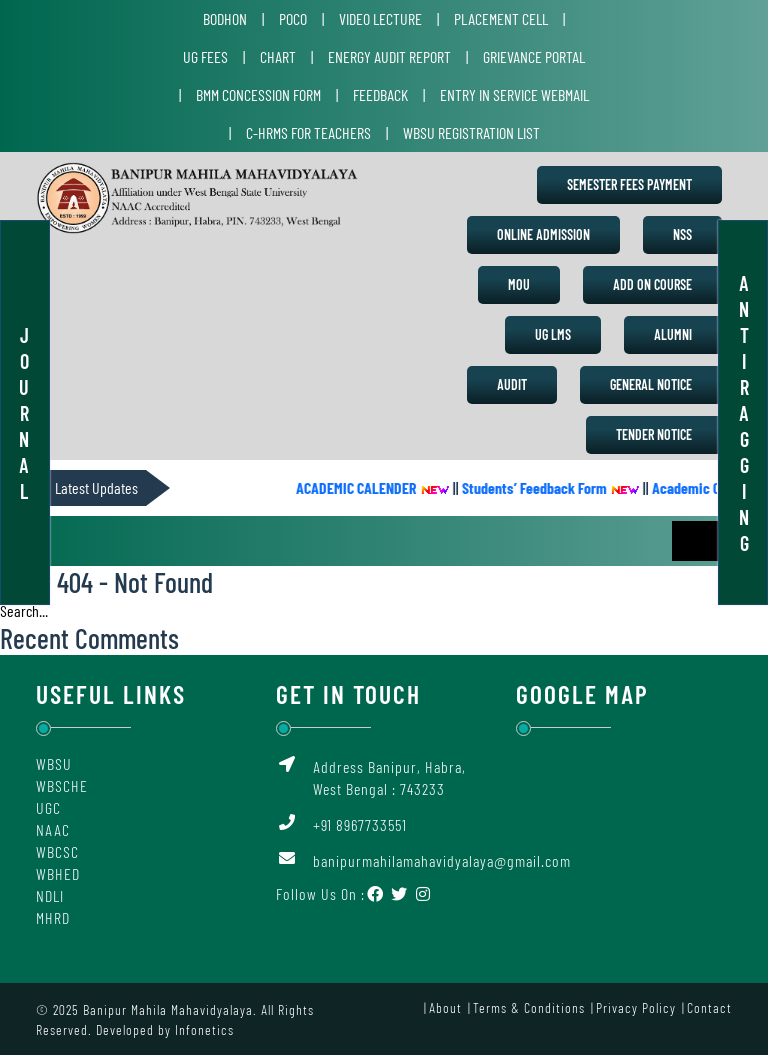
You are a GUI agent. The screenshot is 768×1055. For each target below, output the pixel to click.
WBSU (54, 763)
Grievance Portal (534, 56)
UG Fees (205, 56)
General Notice (651, 384)
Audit (512, 384)
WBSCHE (62, 785)
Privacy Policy (636, 1007)
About (445, 1007)
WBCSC (57, 851)
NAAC (53, 829)
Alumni (673, 334)
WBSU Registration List (471, 132)
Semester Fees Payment (629, 184)
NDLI (50, 895)
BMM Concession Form (258, 94)
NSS (682, 234)
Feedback (380, 94)
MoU (519, 284)
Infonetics (204, 1029)
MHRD (53, 917)
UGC (48, 807)
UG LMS (553, 334)
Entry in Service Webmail (514, 94)
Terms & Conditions (529, 1007)
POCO (293, 18)
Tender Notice (654, 434)
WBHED (58, 873)
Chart (278, 56)
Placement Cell (501, 18)
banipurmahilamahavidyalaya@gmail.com (442, 860)
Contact (709, 1007)
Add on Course (652, 284)
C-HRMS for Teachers (308, 132)
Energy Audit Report (389, 56)
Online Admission (543, 234)
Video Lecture (380, 18)
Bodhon (225, 18)
